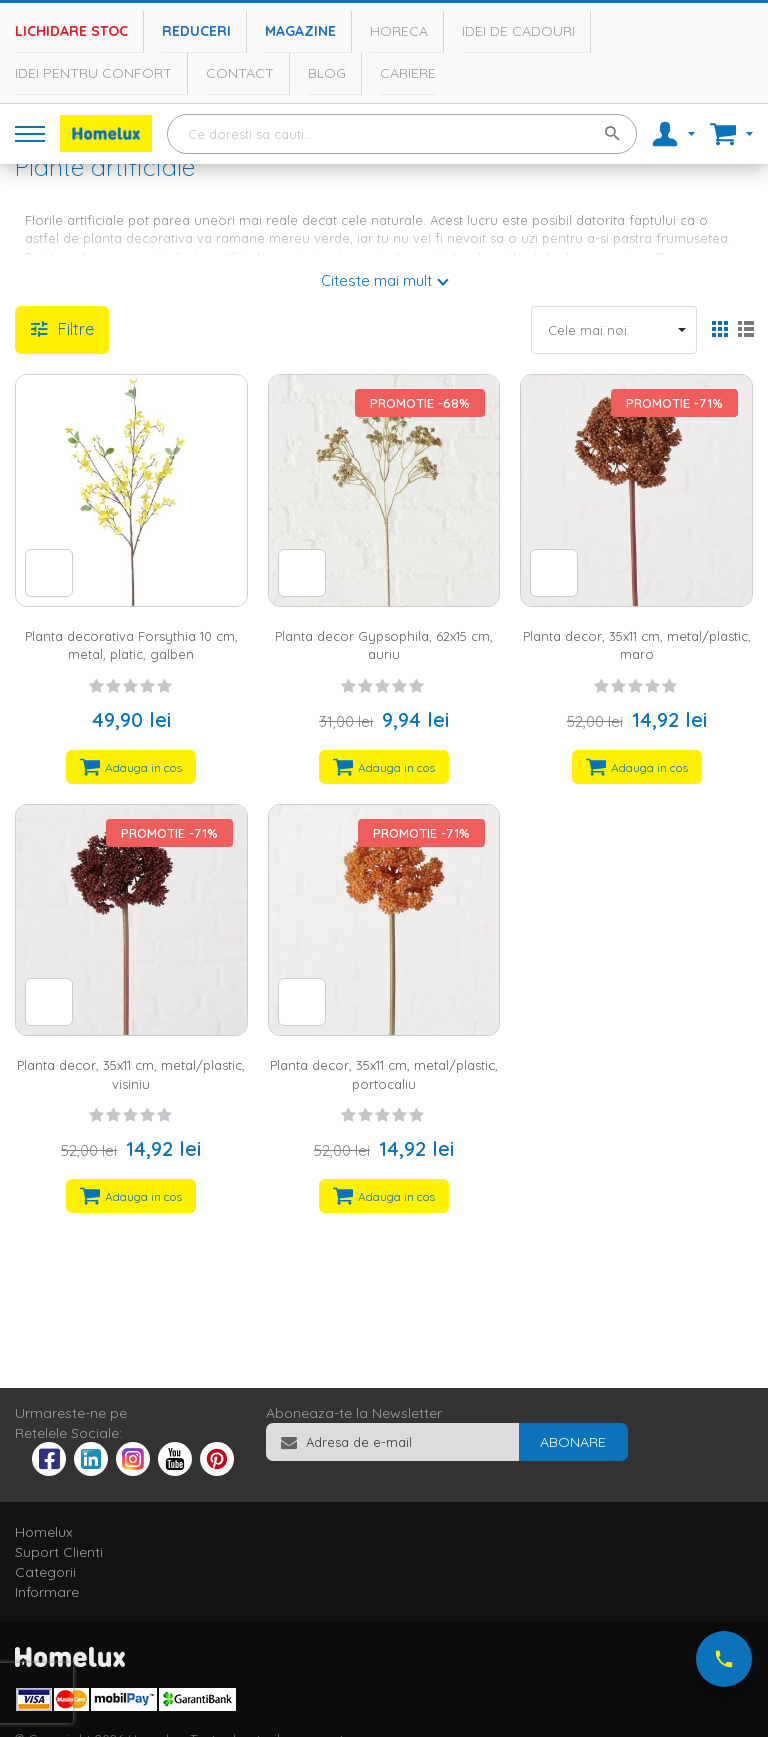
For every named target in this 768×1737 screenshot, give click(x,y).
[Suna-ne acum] (724, 1659)
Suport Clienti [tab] (59, 1552)
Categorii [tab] (45, 1572)
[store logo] (106, 133)
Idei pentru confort (93, 73)
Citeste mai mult (376, 280)
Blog (327, 73)
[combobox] (402, 134)
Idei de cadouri (518, 31)
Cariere (408, 73)
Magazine (300, 31)
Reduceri (196, 31)
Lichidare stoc (71, 31)
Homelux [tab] (44, 1532)
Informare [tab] (47, 1592)
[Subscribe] (573, 1442)
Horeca (399, 31)
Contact (240, 73)
